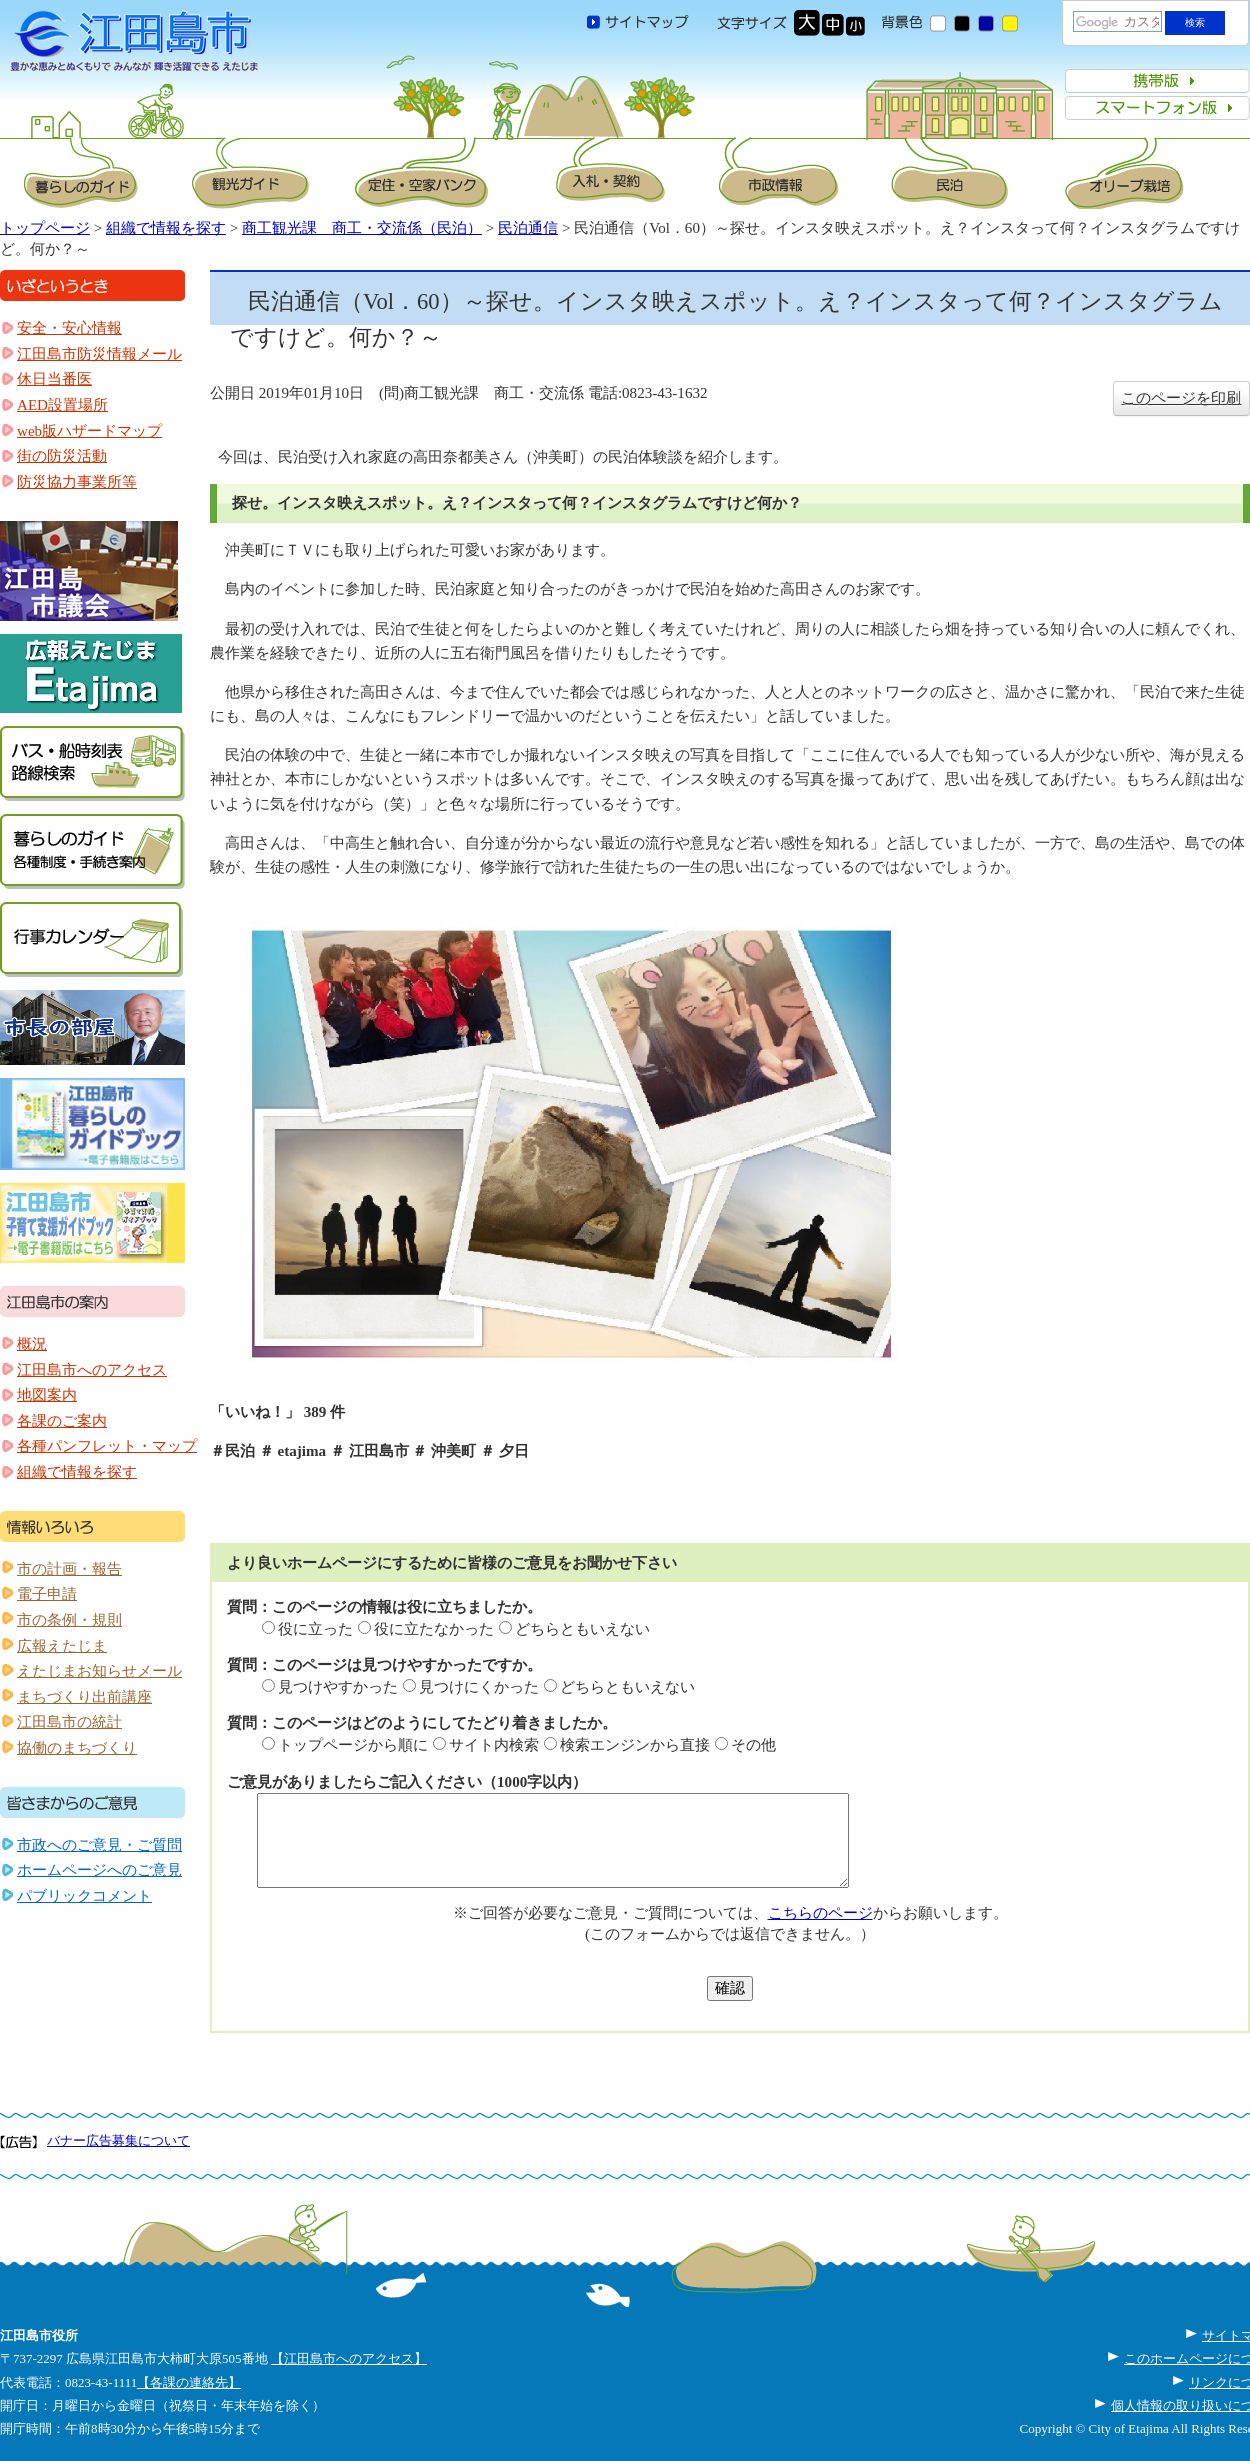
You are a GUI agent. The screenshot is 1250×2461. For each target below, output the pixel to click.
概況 (32, 1344)
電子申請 (47, 1594)
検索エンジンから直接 (635, 1745)
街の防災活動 (62, 456)
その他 (753, 1745)
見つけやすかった (338, 1687)
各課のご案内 (62, 1421)
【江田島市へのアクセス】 (349, 2358)
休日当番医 (54, 379)
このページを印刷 (1181, 398)
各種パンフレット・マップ (107, 1446)
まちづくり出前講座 (84, 1697)
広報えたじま (62, 1646)
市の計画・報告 (69, 1569)
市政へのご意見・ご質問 (99, 1845)
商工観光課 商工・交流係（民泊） (362, 228)
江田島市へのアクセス (92, 1370)
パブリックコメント (84, 1896)
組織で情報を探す (166, 228)
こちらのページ (820, 1913)
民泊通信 (528, 228)
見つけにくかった (479, 1687)
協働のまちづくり (77, 1748)
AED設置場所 (62, 405)
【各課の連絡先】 (189, 2382)
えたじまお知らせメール (99, 1671)
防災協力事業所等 (77, 482)
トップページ (45, 228)
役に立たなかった (434, 1629)
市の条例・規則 (69, 1620)
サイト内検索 (494, 1745)
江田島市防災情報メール (99, 354)
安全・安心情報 (69, 328)
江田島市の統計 (69, 1722)
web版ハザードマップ (89, 431)
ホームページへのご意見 (99, 1870)
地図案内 (47, 1395)
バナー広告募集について (118, 2140)
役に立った (315, 1629)
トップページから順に (353, 1745)
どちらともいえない (582, 1629)
